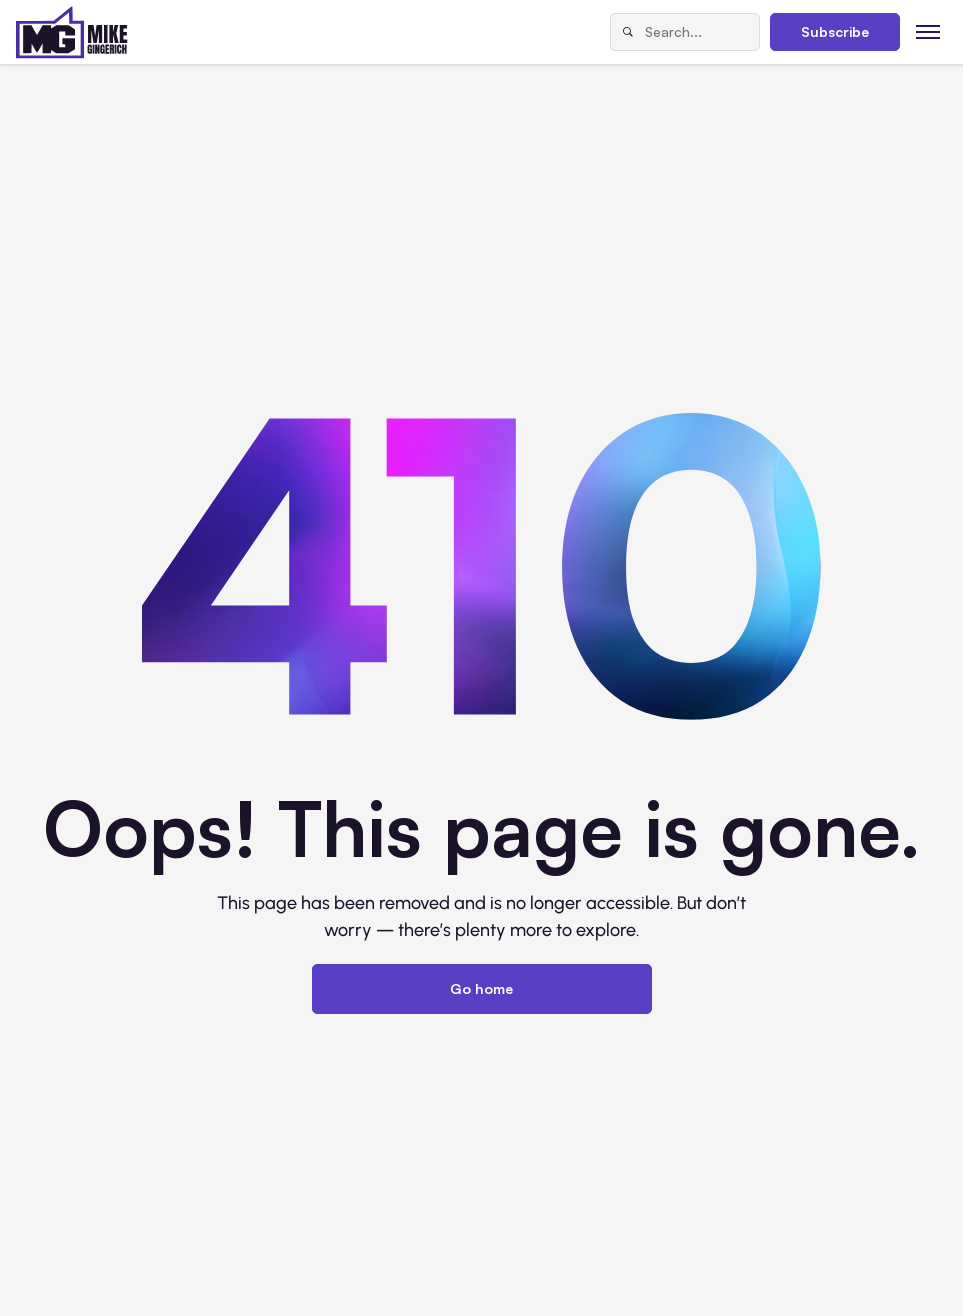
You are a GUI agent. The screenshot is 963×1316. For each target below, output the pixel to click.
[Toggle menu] (928, 31)
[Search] (628, 32)
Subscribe (835, 31)
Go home (481, 988)
